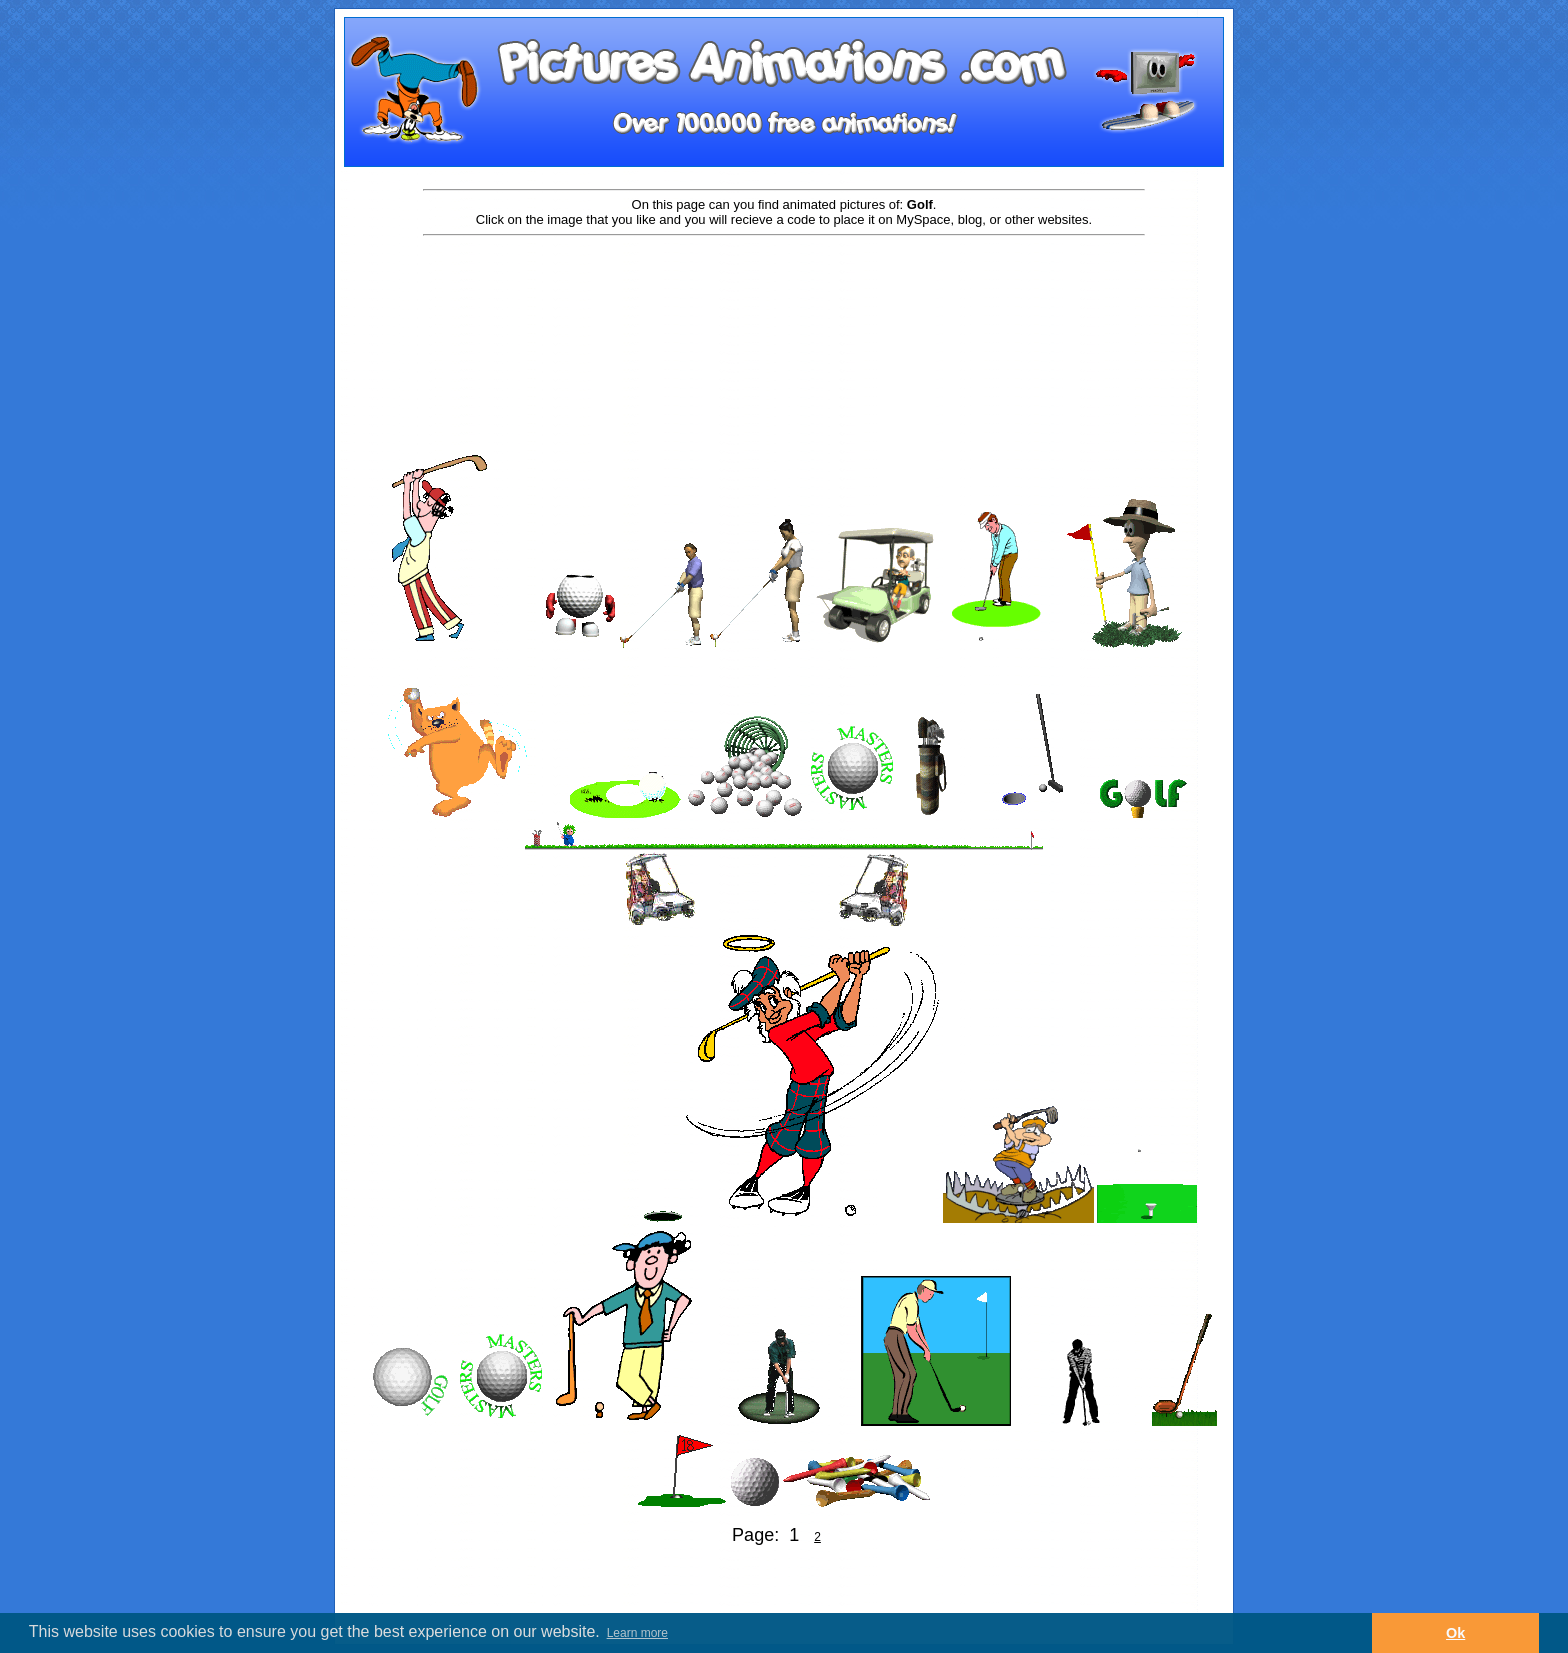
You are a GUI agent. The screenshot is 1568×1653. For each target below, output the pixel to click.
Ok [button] (1455, 1633)
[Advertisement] (784, 302)
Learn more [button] (637, 1633)
